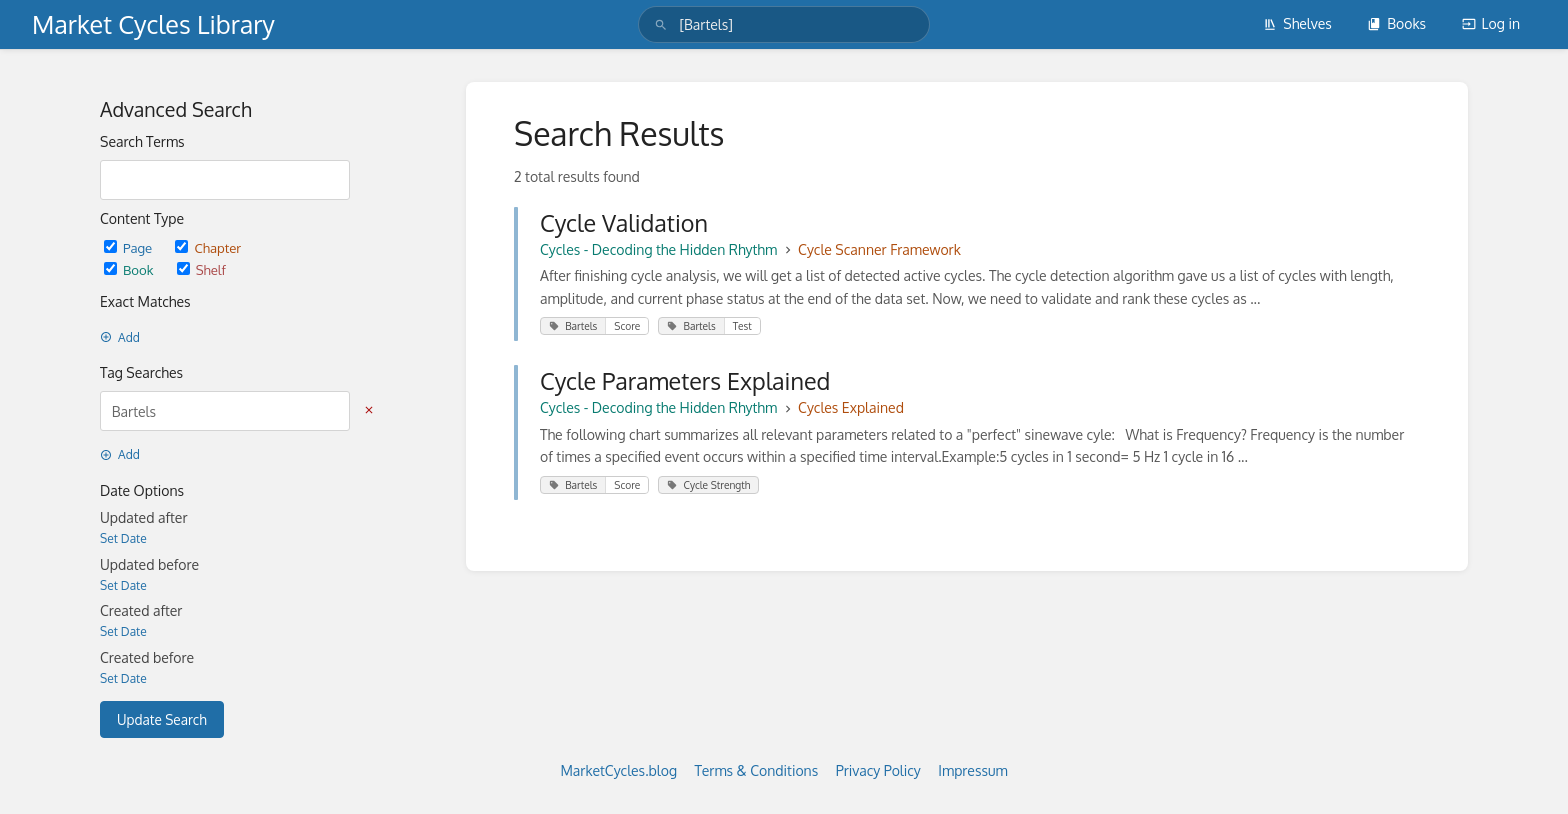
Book (130, 269)
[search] (783, 24)
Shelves (1297, 23)
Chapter (208, 247)
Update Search (162, 719)
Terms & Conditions (757, 770)
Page (129, 247)
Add (120, 337)
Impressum (972, 770)
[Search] (661, 24)
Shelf (201, 269)
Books (1396, 23)
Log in (1491, 23)
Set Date (123, 538)
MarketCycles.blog (618, 770)
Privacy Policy (878, 770)
